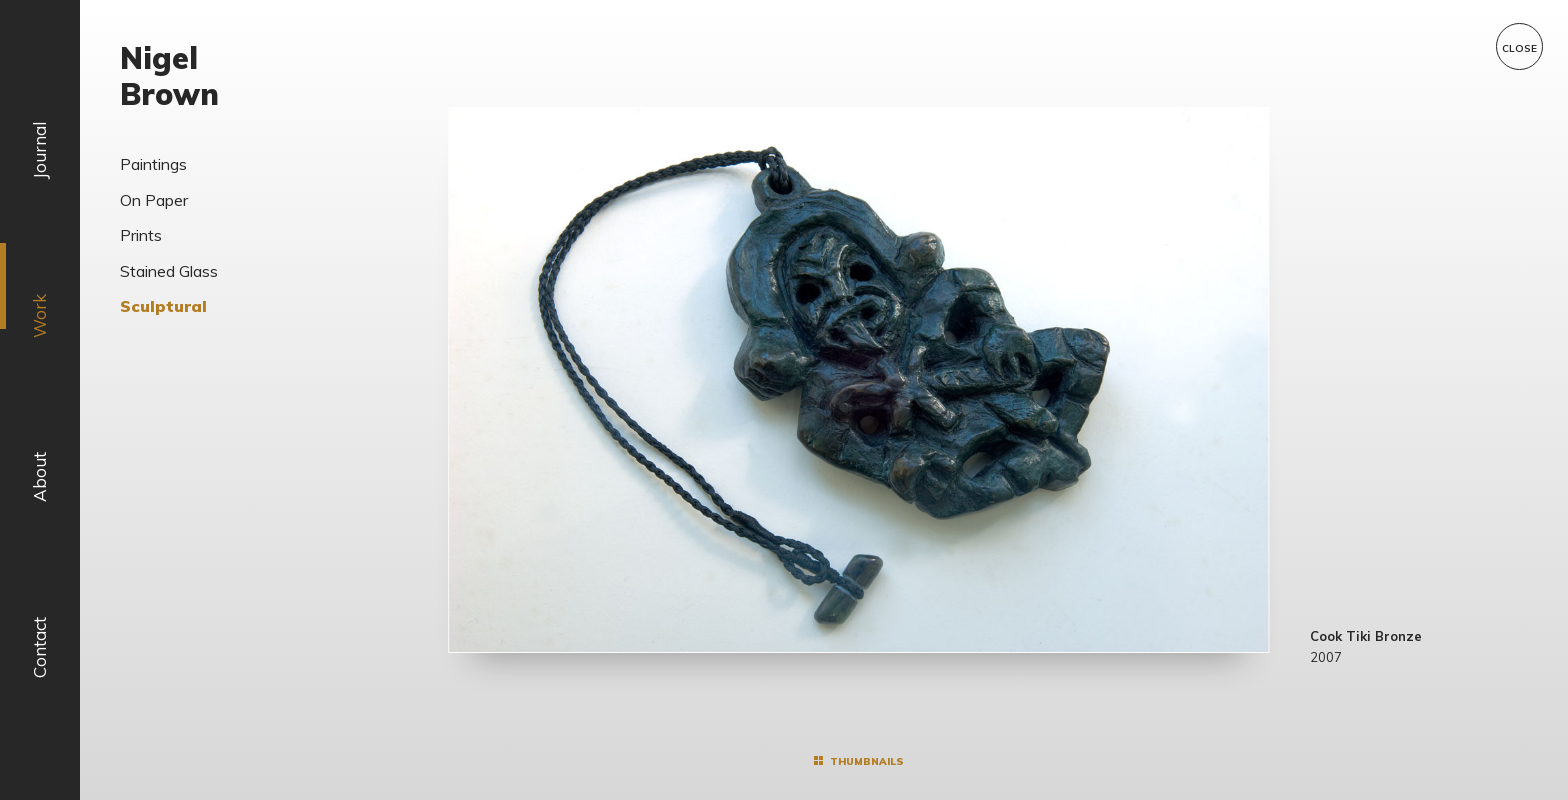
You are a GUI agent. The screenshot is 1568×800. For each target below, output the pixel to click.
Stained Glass (169, 271)
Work (39, 316)
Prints (141, 235)
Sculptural (163, 306)
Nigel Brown (169, 76)
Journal (39, 151)
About (39, 477)
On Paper (154, 200)
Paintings (153, 164)
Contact (39, 647)
